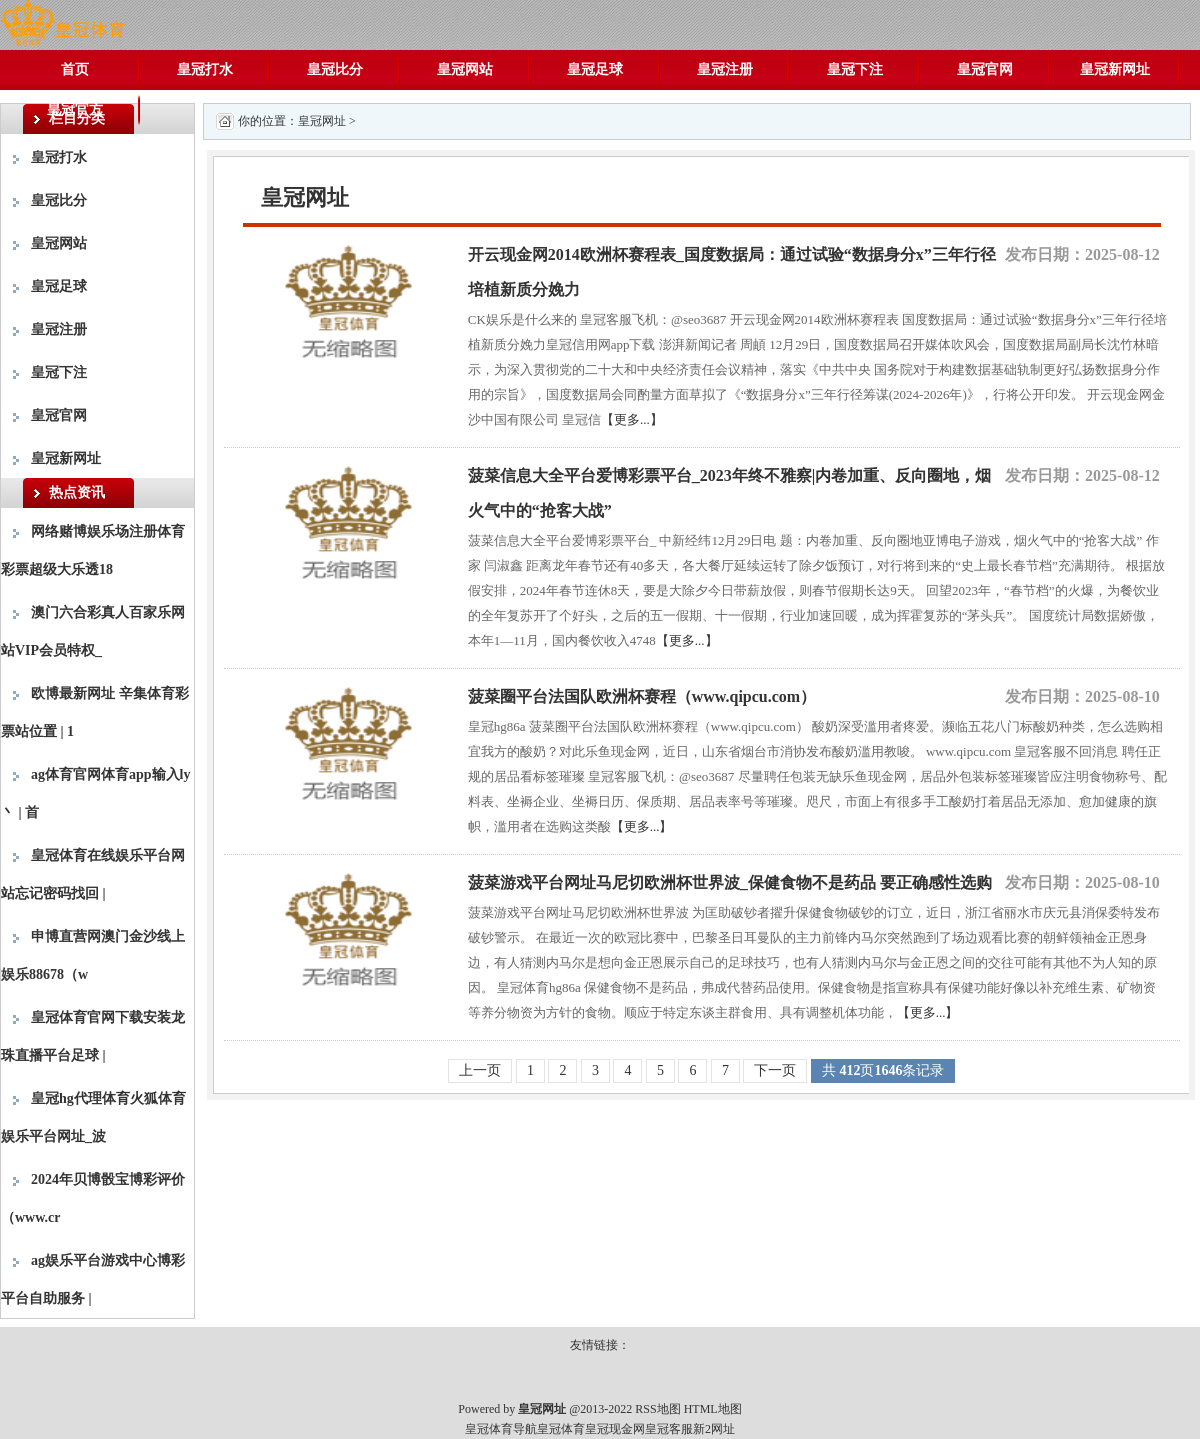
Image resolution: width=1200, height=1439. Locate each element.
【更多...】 (632, 419)
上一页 (480, 1070)
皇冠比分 (335, 69)
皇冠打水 (205, 69)
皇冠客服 (669, 1429)
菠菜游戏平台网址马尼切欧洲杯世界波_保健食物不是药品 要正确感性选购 (730, 882)
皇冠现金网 (615, 1429)
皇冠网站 (465, 69)
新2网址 (714, 1429)
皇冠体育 (561, 1429)
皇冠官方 (75, 109)
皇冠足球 (595, 69)
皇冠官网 (985, 69)
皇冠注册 (725, 69)
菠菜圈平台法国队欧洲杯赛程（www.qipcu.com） (642, 696)
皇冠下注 (855, 69)
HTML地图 (713, 1409)
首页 (75, 69)
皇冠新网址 (1115, 69)
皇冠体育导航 (501, 1429)
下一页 (775, 1070)
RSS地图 (657, 1409)
